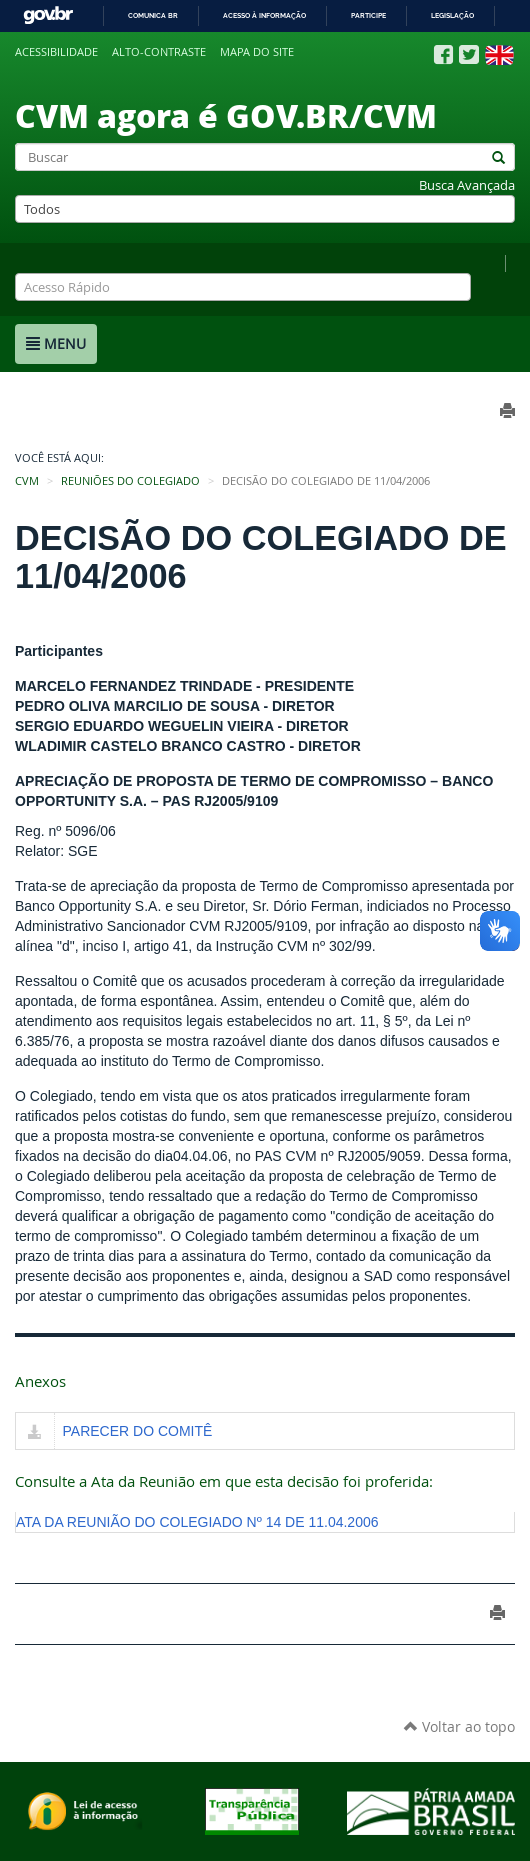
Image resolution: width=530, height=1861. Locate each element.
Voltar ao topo (459, 1726)
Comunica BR (153, 15)
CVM (27, 481)
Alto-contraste (159, 52)
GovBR (48, 15)
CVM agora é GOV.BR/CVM (226, 115)
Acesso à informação (264, 15)
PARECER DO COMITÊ (138, 1431)
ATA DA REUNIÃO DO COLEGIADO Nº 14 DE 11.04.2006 (197, 1522)
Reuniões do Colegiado (130, 481)
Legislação (452, 15)
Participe (368, 15)
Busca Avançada (467, 185)
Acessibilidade (56, 52)
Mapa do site (257, 52)
